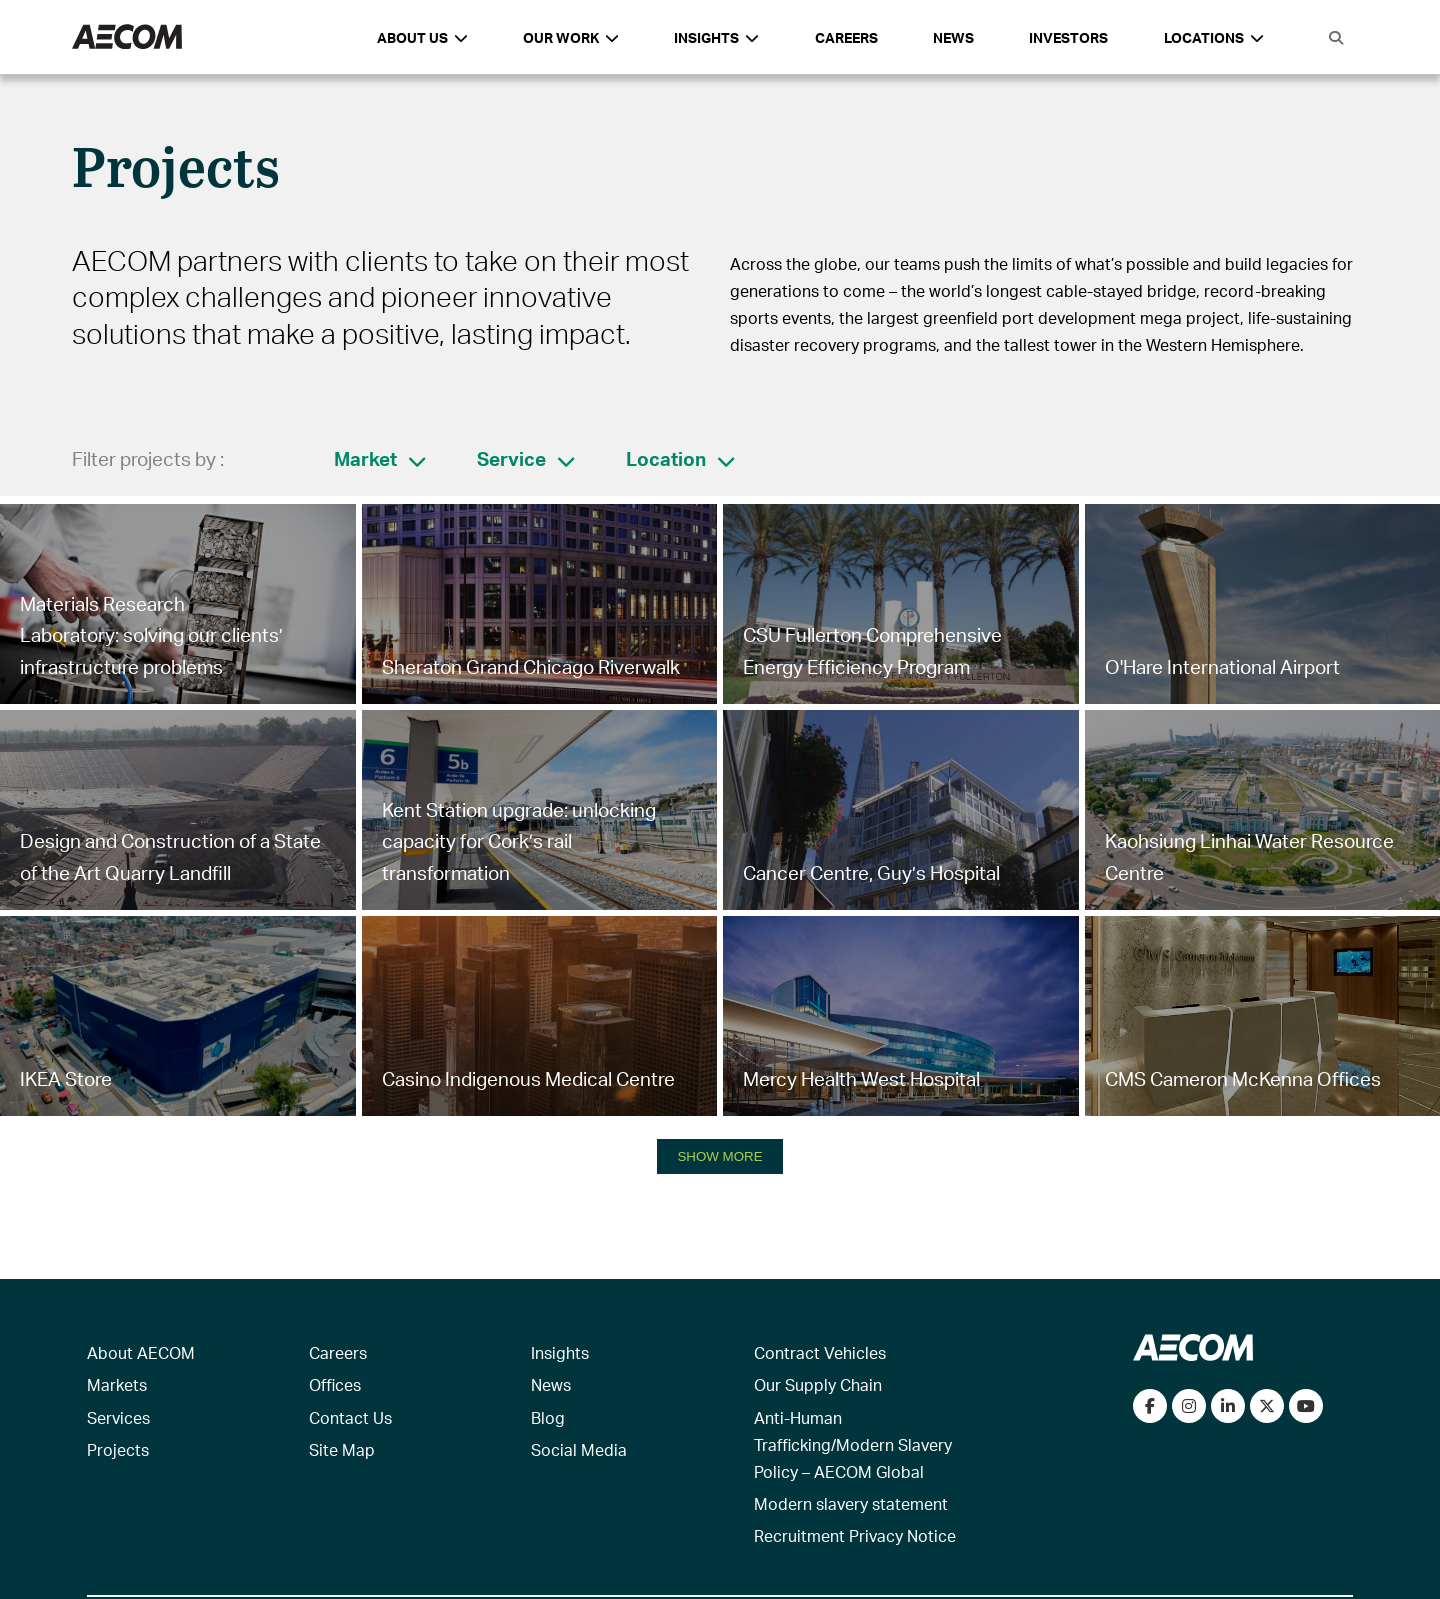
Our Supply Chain (818, 1384)
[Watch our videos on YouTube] (1306, 1406)
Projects (118, 1449)
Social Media (579, 1449)
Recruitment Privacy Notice (855, 1535)
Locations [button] (1214, 37)
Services (118, 1417)
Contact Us (350, 1417)
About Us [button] (422, 37)
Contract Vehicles (820, 1352)
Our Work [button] (571, 37)
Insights (560, 1352)
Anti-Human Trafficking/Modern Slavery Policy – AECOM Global (853, 1444)
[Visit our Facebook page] (1150, 1406)
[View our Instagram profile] (1189, 1406)
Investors (1068, 37)
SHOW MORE (719, 1156)
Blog (548, 1417)
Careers (846, 37)
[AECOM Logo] (127, 37)
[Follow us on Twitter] (1267, 1406)
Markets (117, 1384)
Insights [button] (716, 37)
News (953, 37)
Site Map (342, 1449)
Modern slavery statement (851, 1503)
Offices (335, 1384)
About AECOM (141, 1352)
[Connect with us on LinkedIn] (1228, 1406)
